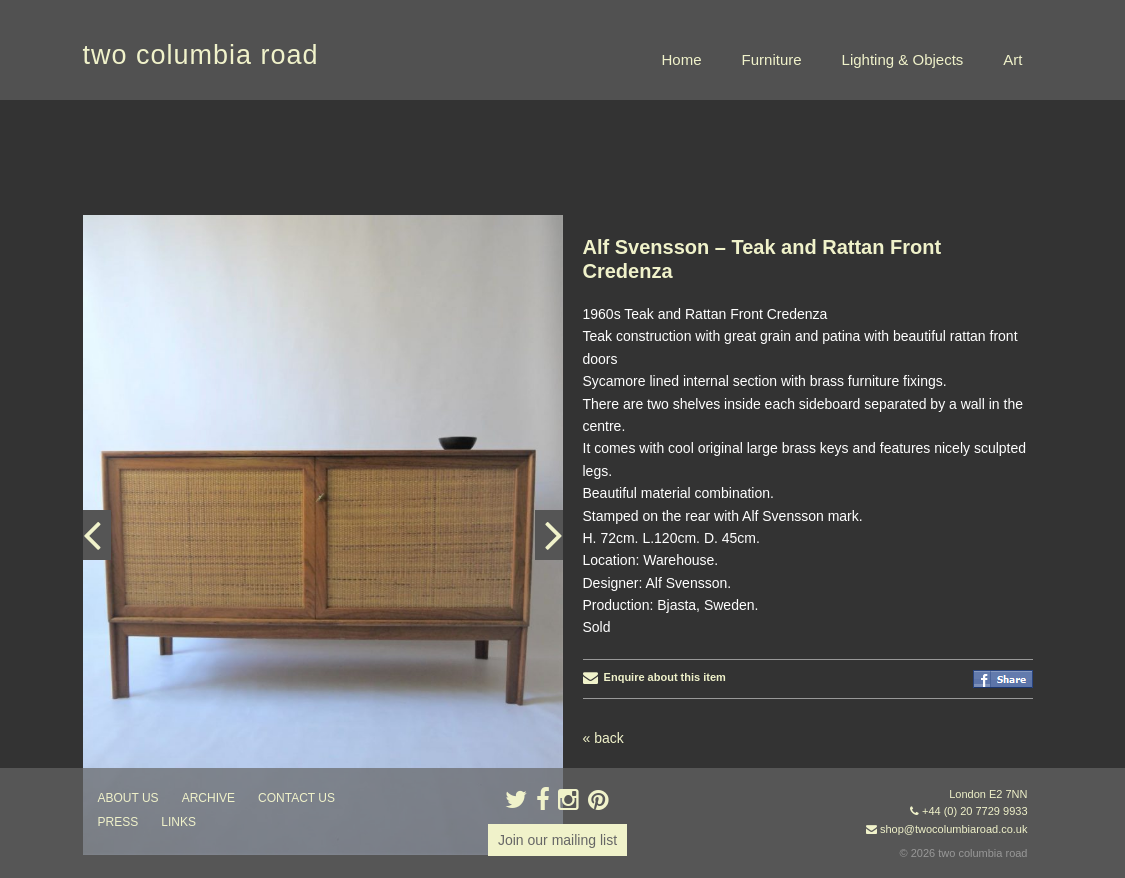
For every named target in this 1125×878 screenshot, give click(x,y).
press (118, 822)
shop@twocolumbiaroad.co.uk (954, 829)
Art (1012, 59)
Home (682, 59)
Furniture (772, 59)
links (178, 822)
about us (128, 798)
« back (603, 738)
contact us (296, 798)
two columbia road (201, 55)
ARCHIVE (208, 798)
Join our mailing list (557, 840)
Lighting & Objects (903, 59)
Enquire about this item (654, 677)
